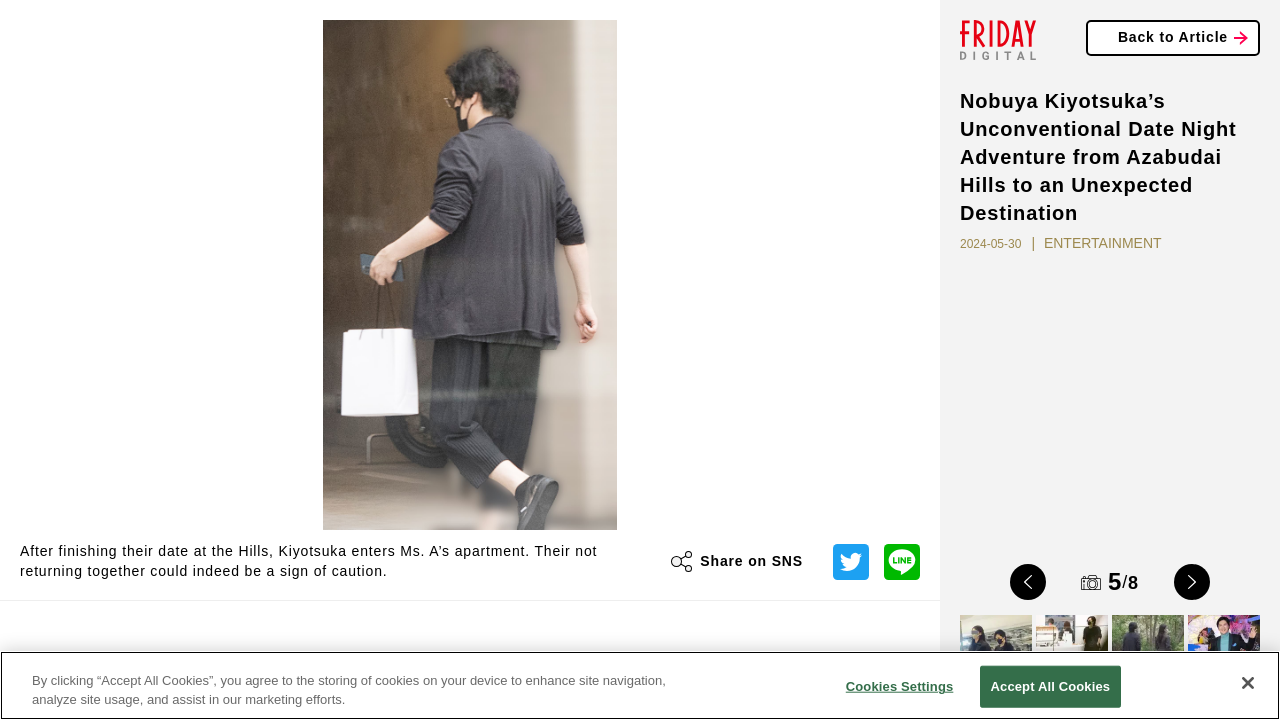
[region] (640, 685)
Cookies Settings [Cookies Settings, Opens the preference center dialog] (900, 686)
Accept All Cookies (1051, 686)
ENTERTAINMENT (1103, 243)
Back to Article (1173, 37)
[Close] (1248, 683)
